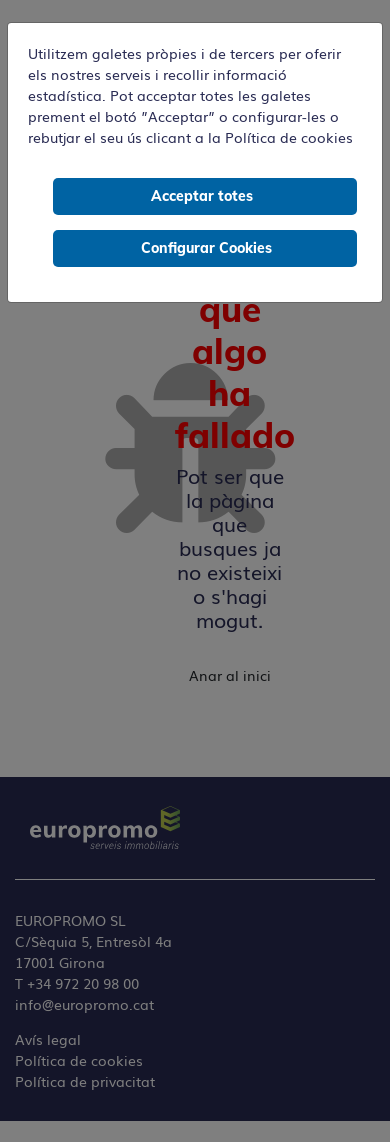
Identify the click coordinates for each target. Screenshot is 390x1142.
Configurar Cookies (206, 248)
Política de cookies (289, 137)
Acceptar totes (202, 196)
